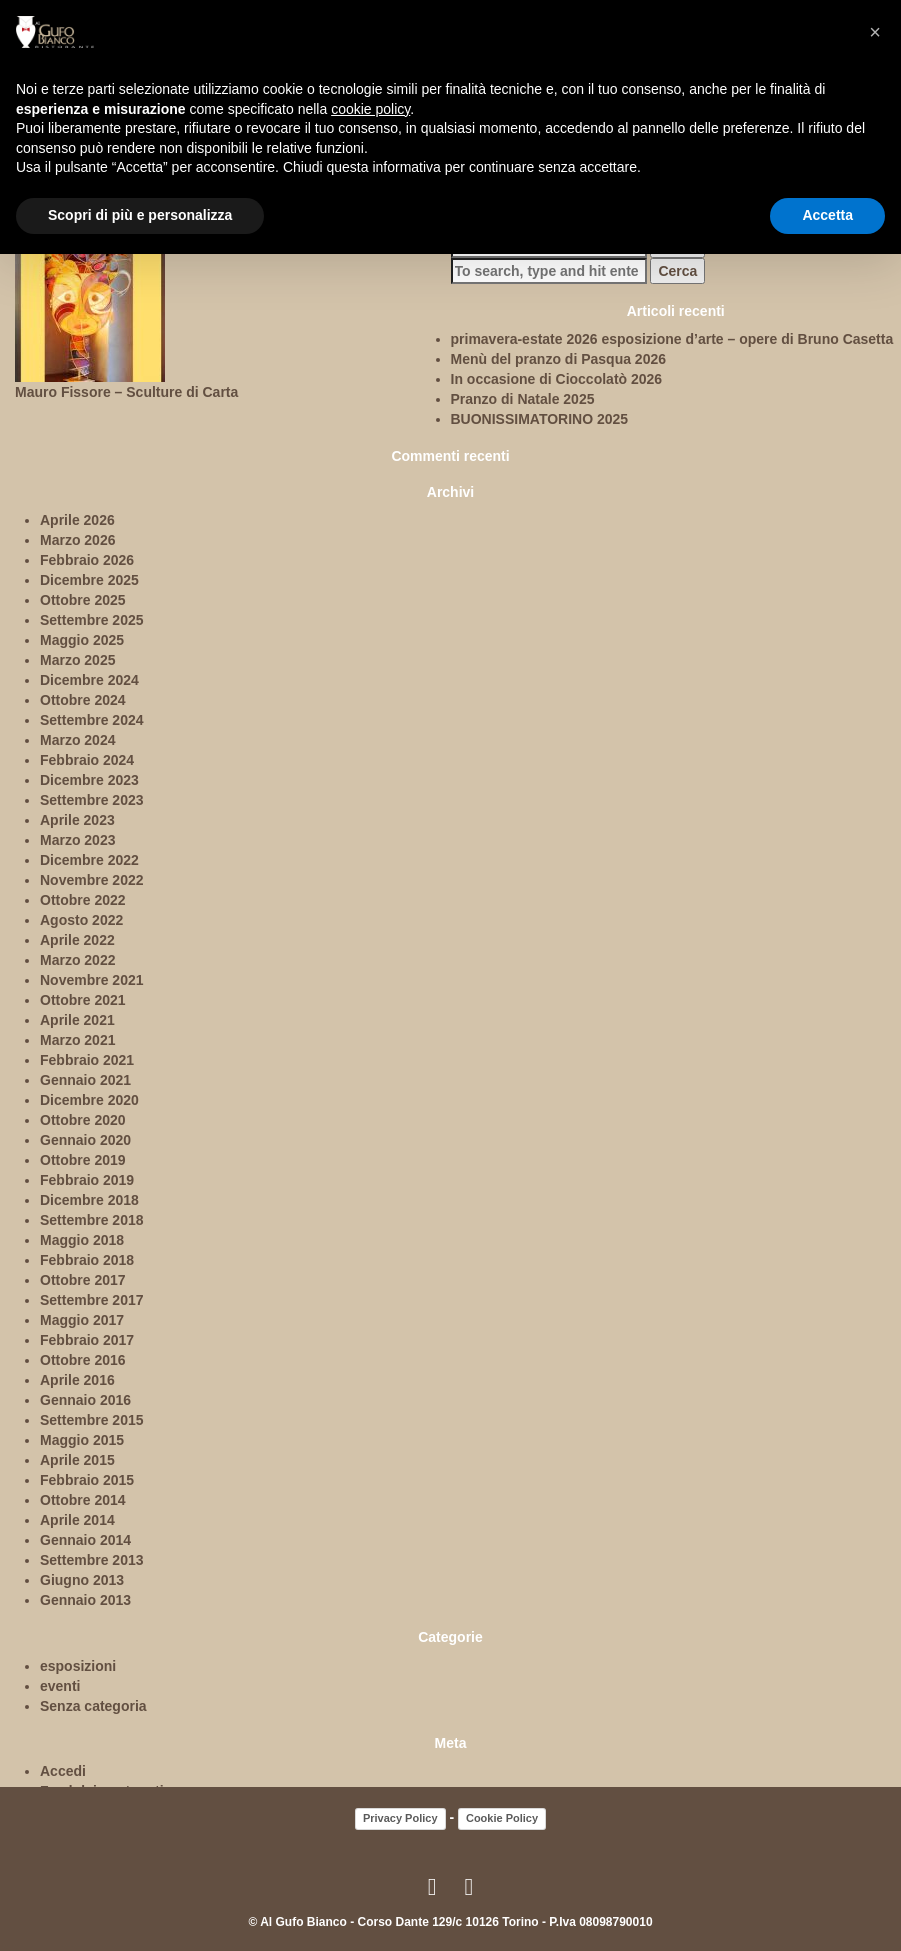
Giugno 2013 (82, 1580)
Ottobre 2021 (83, 1000)
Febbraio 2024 (87, 760)
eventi (60, 1686)
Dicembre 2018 (89, 1200)
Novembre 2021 (92, 980)
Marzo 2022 (77, 960)
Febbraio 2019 (87, 1180)
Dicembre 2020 (89, 1100)
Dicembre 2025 (89, 580)
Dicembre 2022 (89, 860)
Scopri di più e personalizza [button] (140, 215)
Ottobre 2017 (83, 1280)
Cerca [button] (677, 271)
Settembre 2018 (92, 1220)
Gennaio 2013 (85, 1600)
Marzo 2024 (77, 740)
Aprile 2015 (77, 1460)
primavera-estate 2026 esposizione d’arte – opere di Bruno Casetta (672, 339)
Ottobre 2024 (83, 700)
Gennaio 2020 (85, 1140)
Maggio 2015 (82, 1440)
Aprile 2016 (77, 1380)
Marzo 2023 (77, 840)
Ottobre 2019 (83, 1160)
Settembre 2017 (92, 1300)
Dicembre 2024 (89, 680)
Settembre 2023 (92, 800)
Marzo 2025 (77, 660)
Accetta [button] (827, 215)
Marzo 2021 (77, 1040)
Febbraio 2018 (87, 1260)
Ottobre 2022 (83, 900)
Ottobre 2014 (83, 1500)
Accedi (63, 1771)
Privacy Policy (400, 1818)
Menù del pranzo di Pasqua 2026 (559, 359)
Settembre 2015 (92, 1420)
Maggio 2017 (82, 1320)
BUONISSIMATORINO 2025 (540, 419)
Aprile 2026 (77, 520)
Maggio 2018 (82, 1240)
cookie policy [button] (370, 109)
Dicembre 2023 (89, 780)
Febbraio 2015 (87, 1480)
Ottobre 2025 (83, 600)
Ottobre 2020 (83, 1120)
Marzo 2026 (77, 540)
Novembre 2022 (92, 880)
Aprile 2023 (77, 820)
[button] (875, 32)
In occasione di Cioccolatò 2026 (557, 379)
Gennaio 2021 (85, 1080)
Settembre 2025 (92, 620)
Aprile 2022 (77, 940)
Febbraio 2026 (87, 560)
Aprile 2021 (77, 1020)
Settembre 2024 (92, 720)
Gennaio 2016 (85, 1400)
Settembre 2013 (92, 1560)
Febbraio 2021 (87, 1060)
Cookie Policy (502, 1818)
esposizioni (78, 1666)
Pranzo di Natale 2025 (523, 399)
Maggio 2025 (82, 640)
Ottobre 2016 (83, 1360)
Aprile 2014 (77, 1520)
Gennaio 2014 (85, 1540)
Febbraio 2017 (87, 1340)
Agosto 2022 (81, 920)
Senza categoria (93, 1706)
